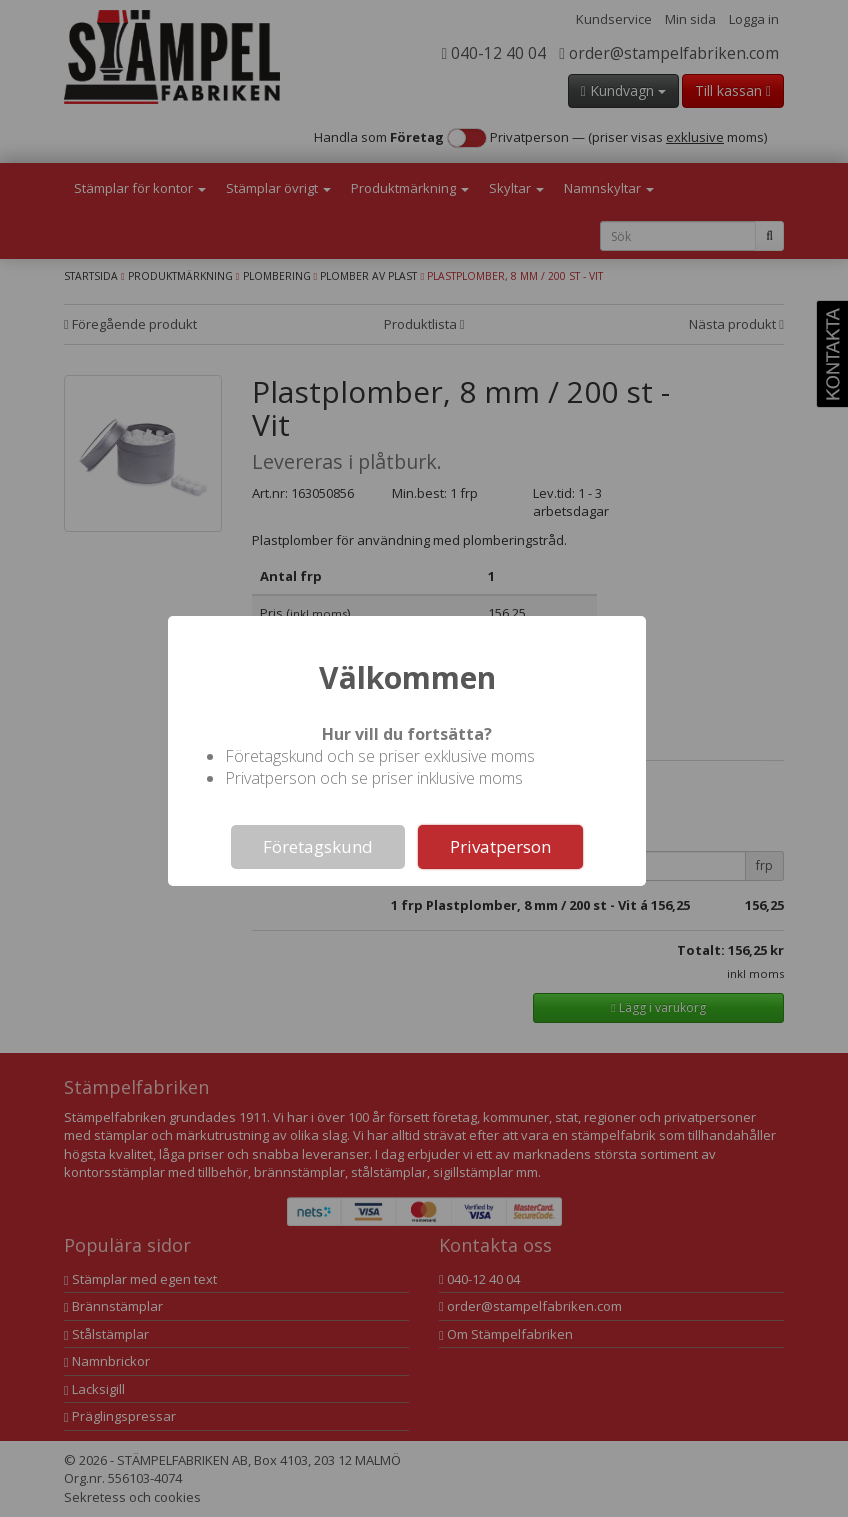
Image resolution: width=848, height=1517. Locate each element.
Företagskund (318, 846)
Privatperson (500, 846)
